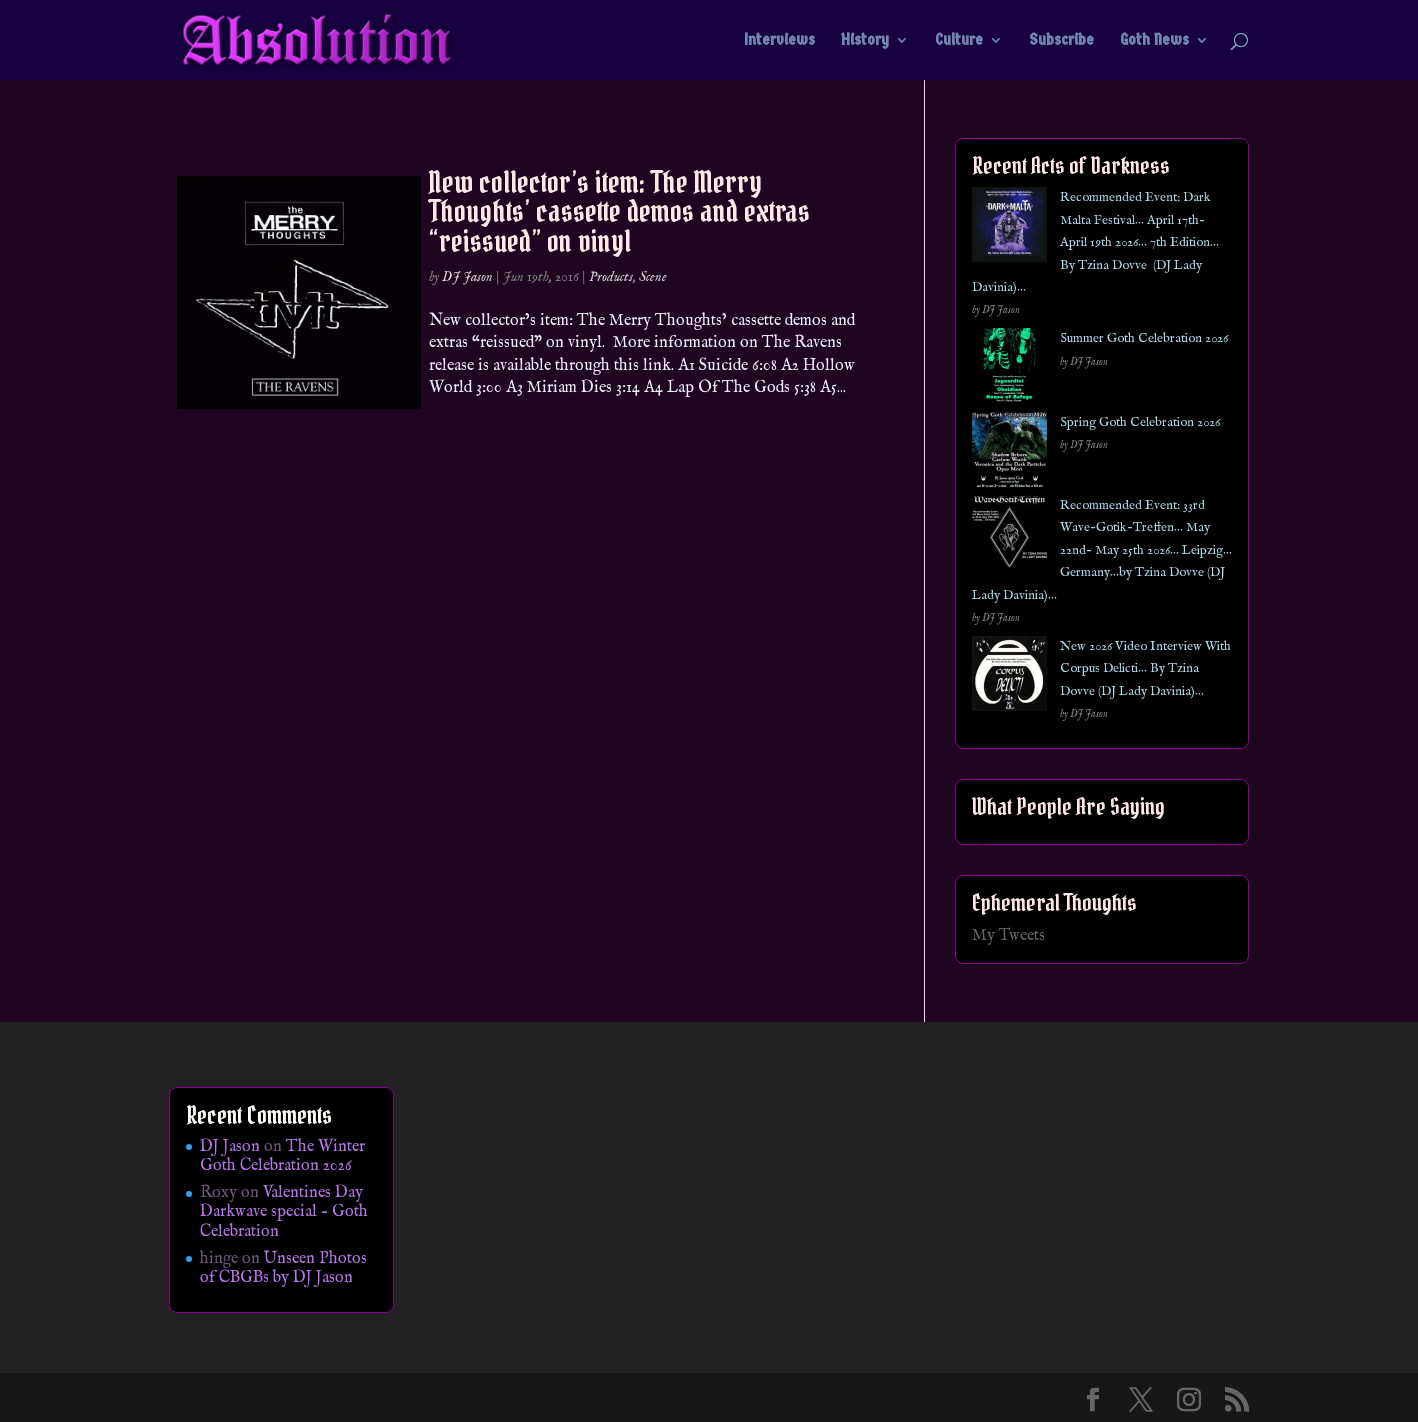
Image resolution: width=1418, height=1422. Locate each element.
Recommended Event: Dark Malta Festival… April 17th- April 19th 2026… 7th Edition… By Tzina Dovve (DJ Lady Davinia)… (1095, 242)
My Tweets (1008, 936)
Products (611, 277)
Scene (653, 277)
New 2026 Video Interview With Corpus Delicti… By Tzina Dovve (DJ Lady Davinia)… (1145, 669)
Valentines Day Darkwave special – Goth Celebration (284, 1212)
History (865, 41)
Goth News (1154, 41)
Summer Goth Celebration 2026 (1144, 338)
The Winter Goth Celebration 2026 (282, 1156)
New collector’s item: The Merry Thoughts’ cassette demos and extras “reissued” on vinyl (619, 211)
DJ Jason (467, 277)
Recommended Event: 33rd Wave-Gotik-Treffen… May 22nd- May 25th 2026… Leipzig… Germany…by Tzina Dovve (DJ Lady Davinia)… (1102, 550)
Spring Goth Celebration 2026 (1140, 422)
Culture (959, 41)
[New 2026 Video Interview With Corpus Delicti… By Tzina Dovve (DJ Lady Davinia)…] (1009, 677)
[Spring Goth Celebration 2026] (1009, 453)
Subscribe (1061, 41)
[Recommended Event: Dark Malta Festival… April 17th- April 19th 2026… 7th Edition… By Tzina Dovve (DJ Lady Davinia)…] (1009, 228)
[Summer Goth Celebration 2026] (1009, 369)
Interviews (779, 41)
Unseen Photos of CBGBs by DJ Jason (283, 1268)
